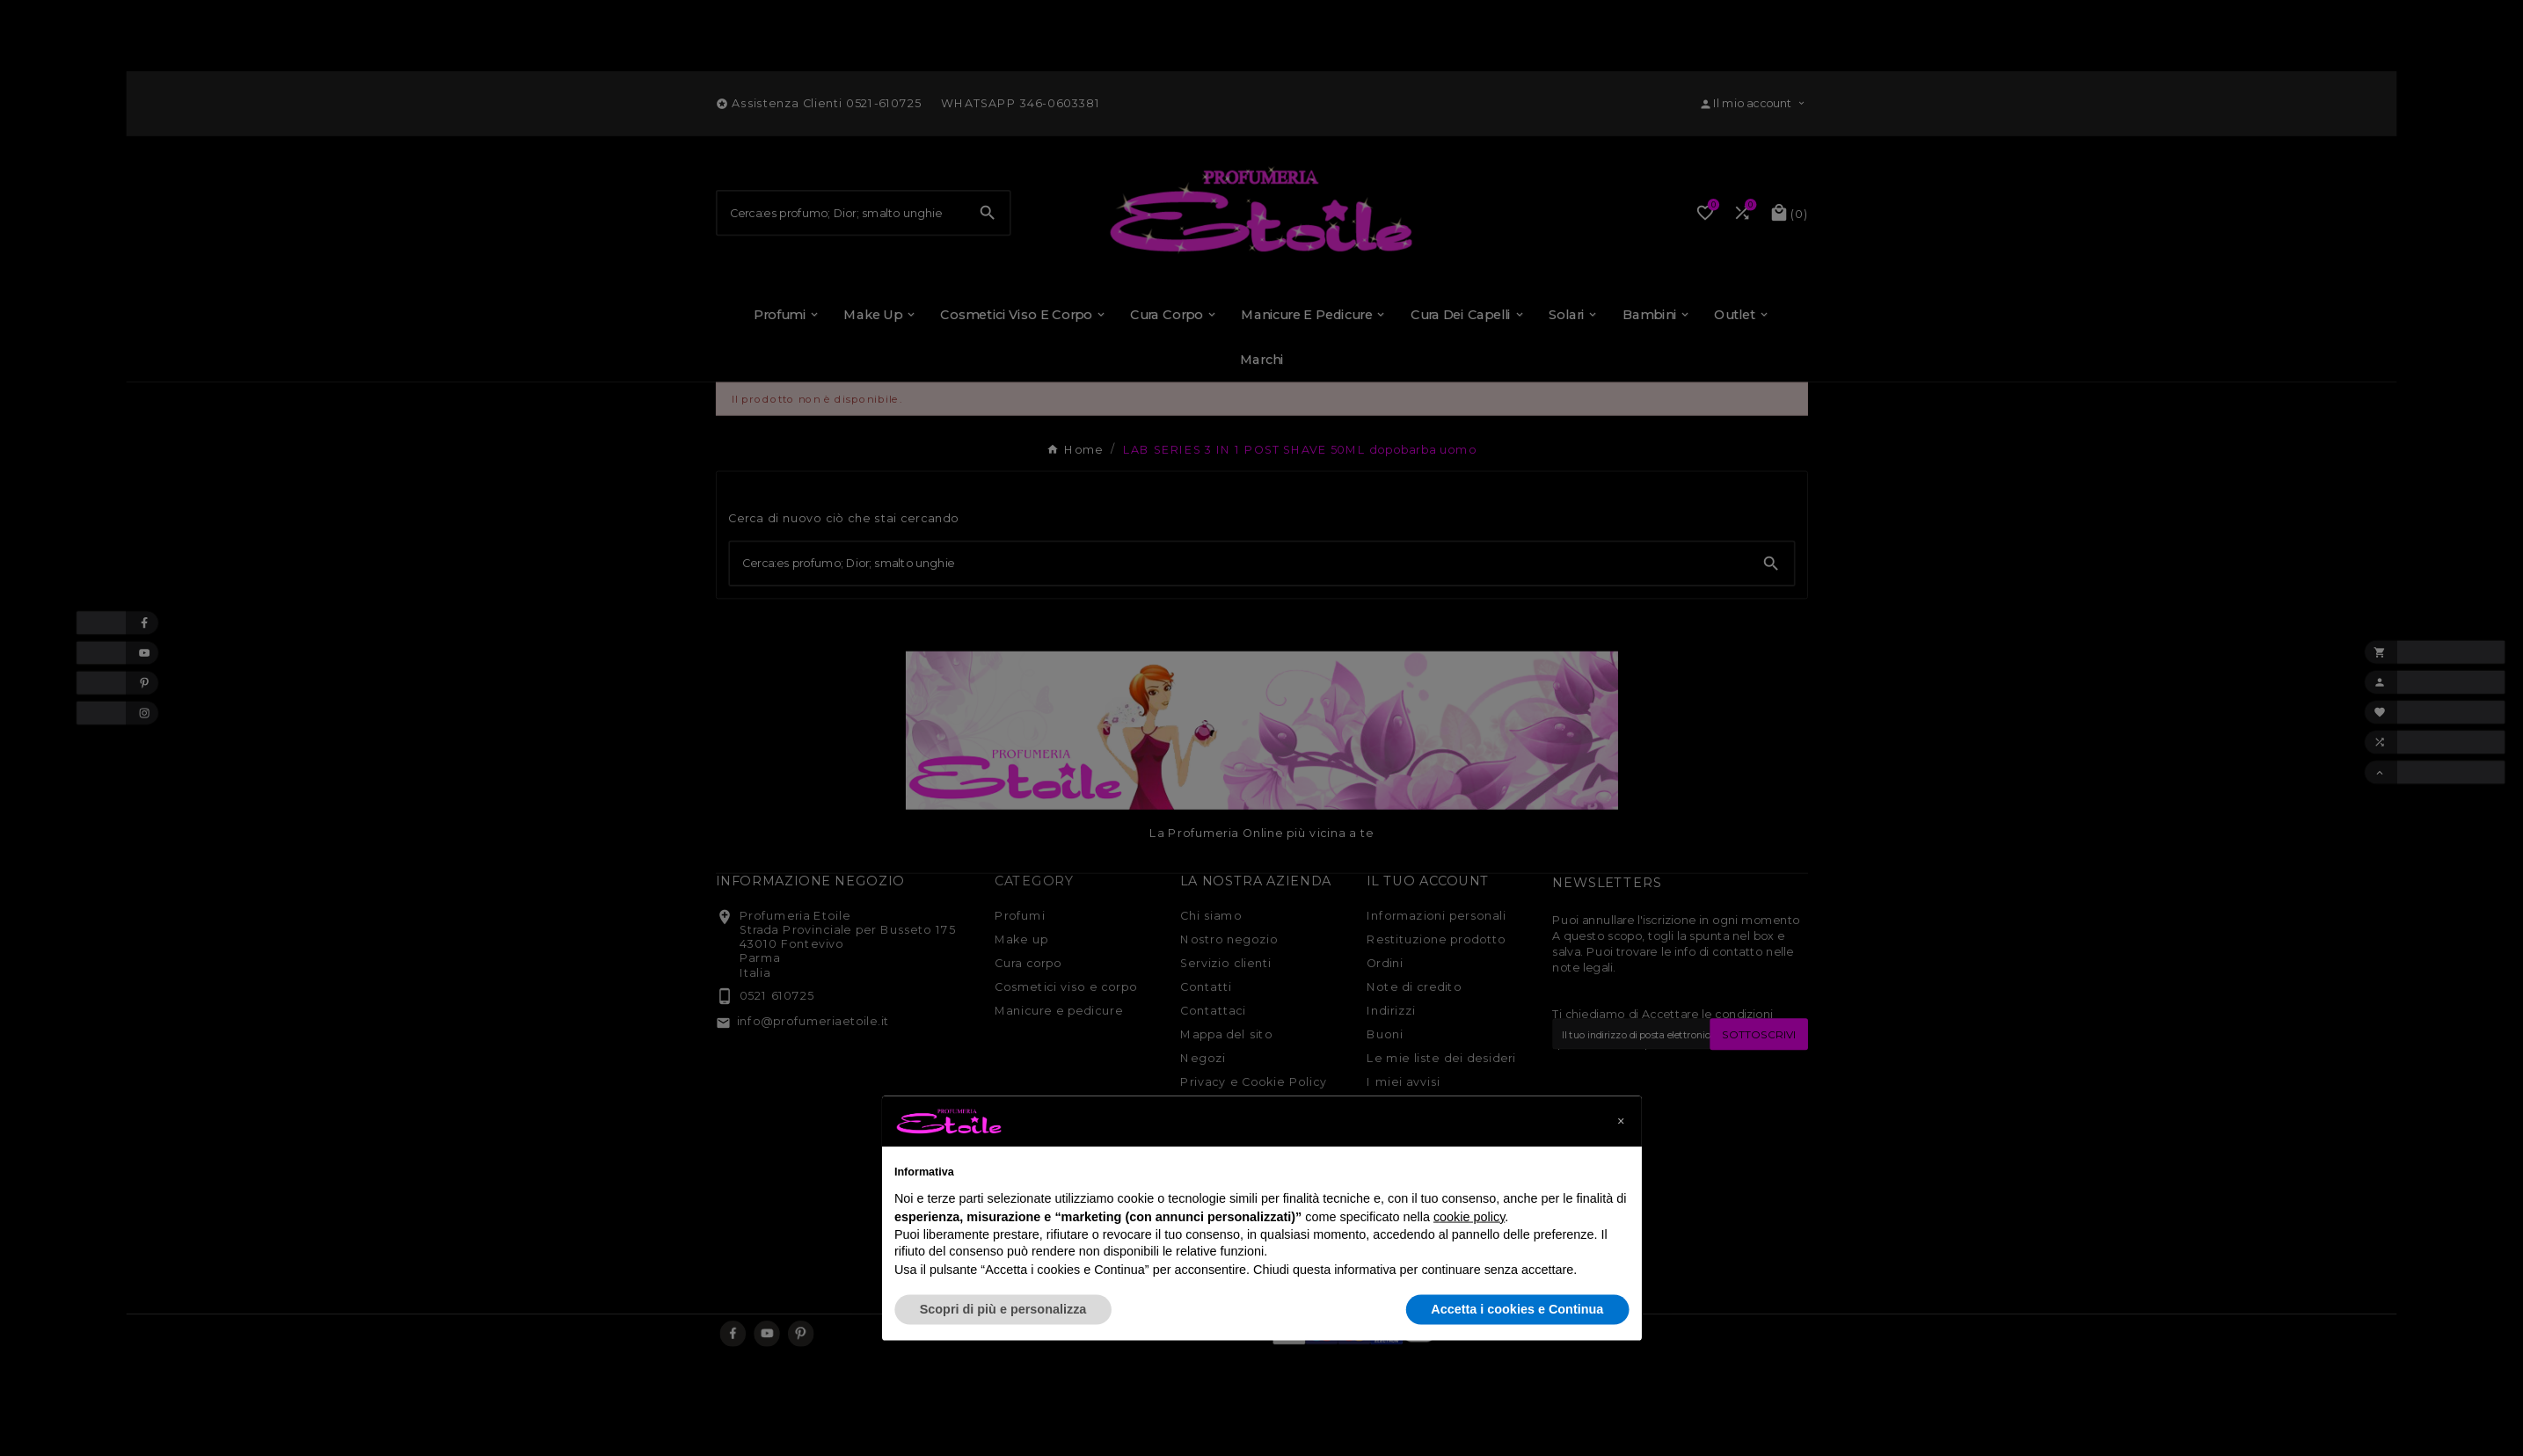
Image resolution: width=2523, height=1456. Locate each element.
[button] (1621, 1121)
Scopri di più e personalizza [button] (1003, 1308)
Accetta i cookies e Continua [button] (1517, 1308)
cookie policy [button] (1469, 1216)
